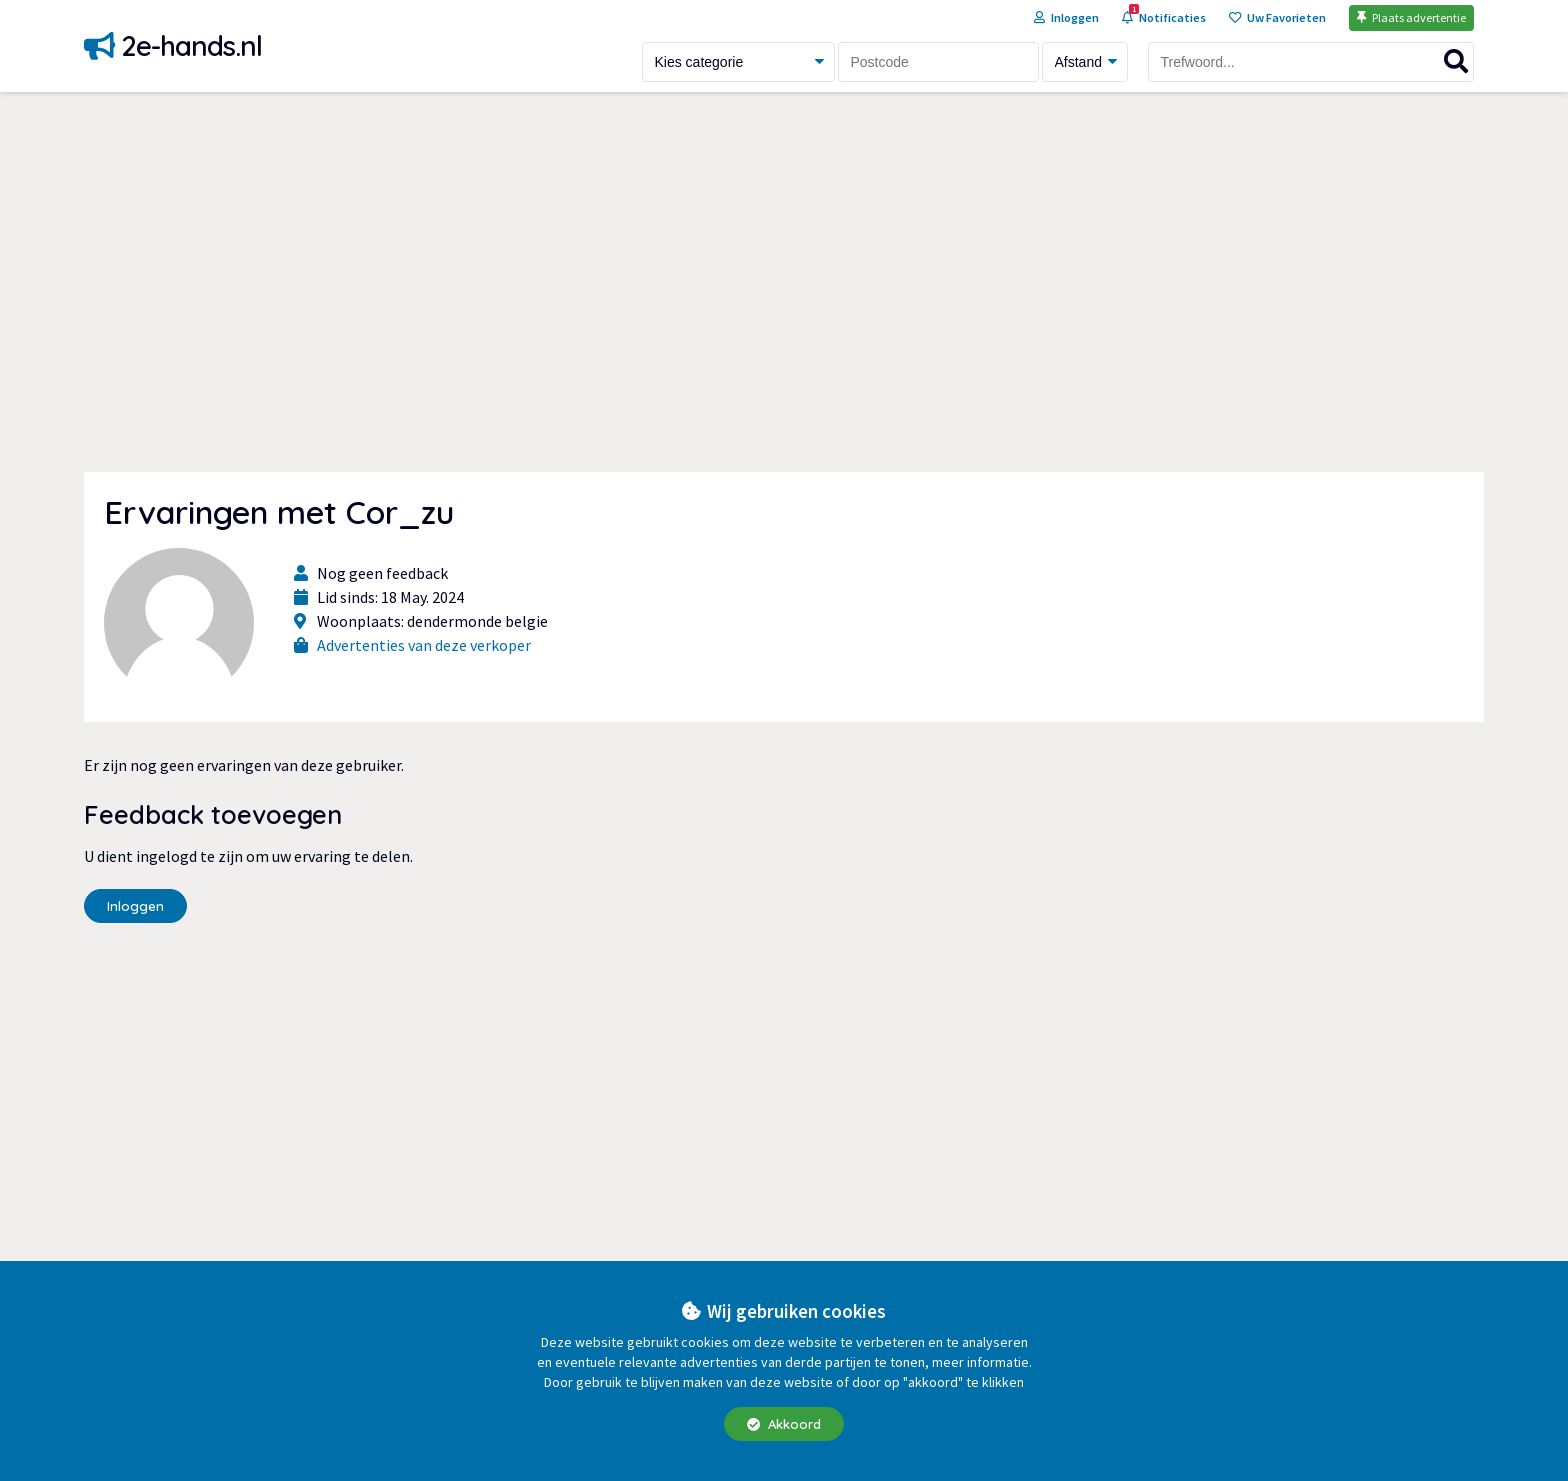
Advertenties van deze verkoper (424, 645)
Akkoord (784, 1424)
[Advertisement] (784, 282)
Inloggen (135, 906)
